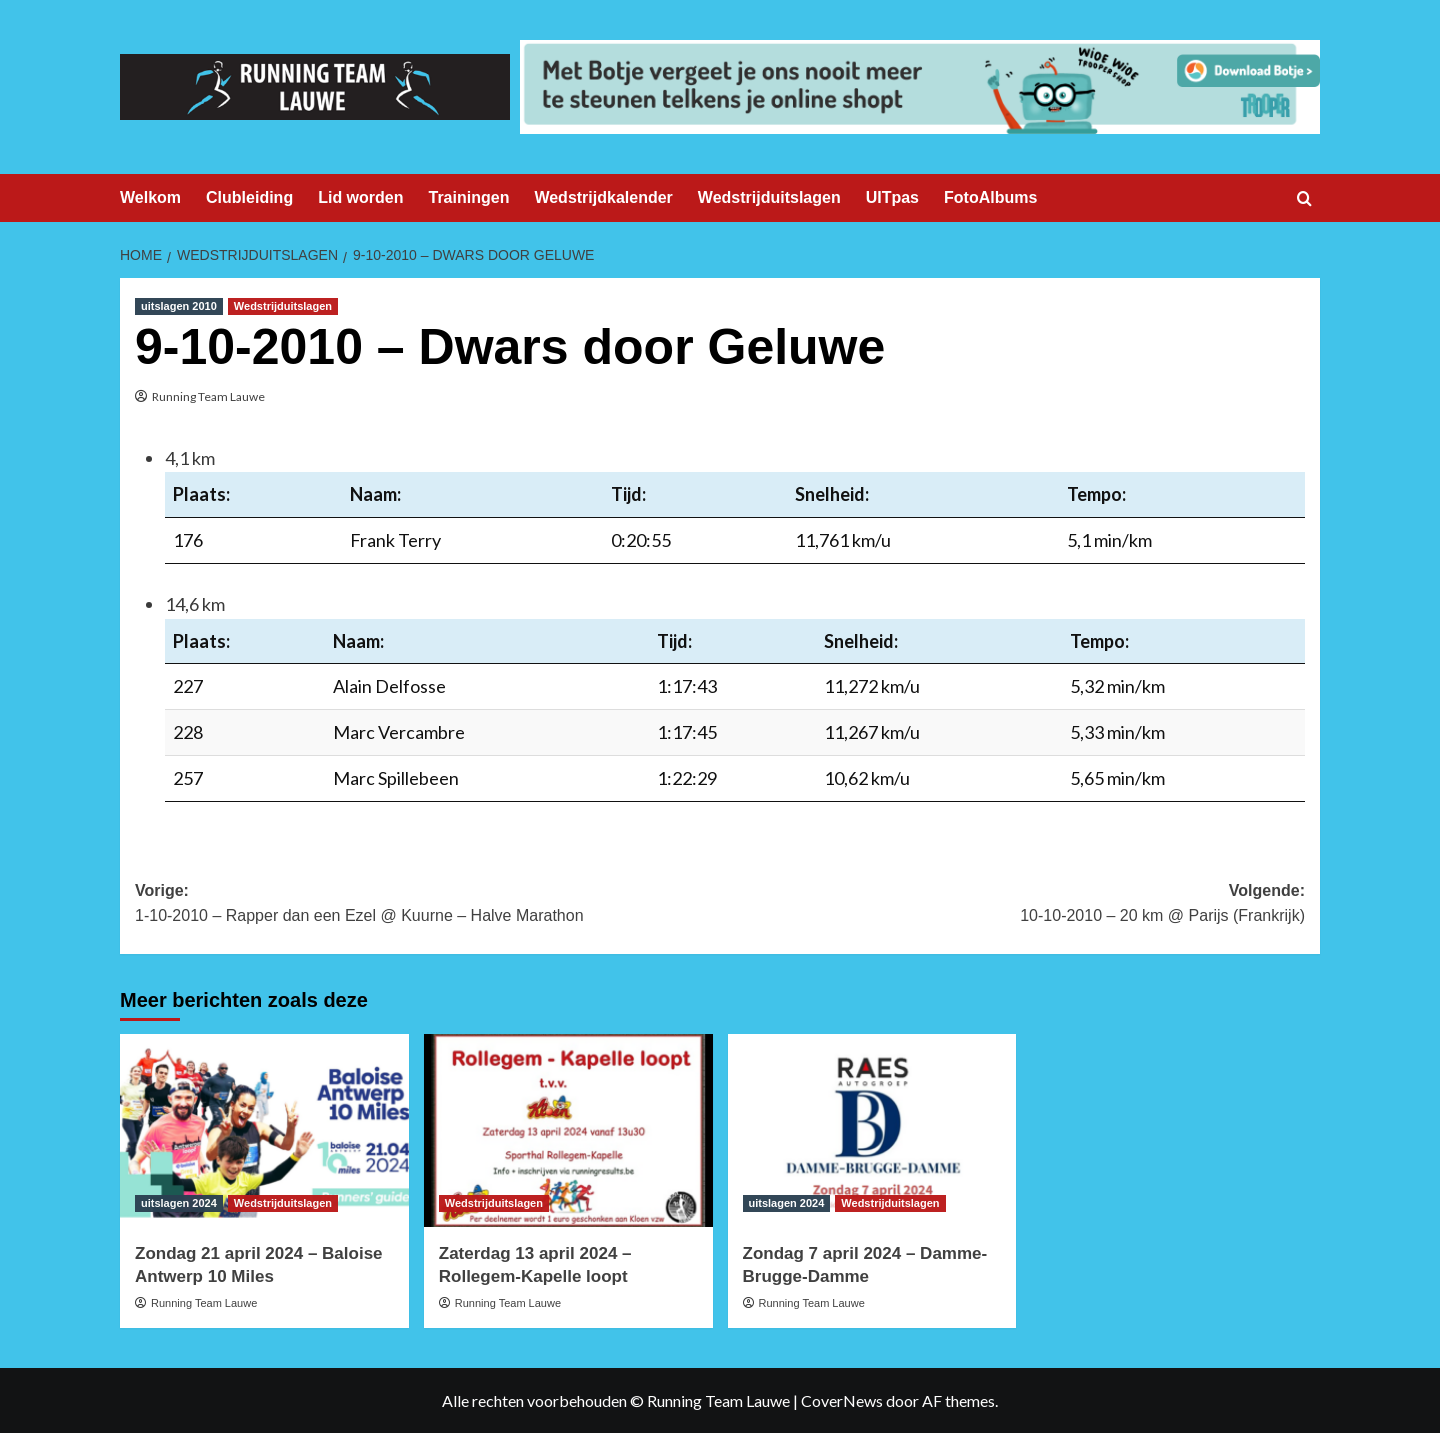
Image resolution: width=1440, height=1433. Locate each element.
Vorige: (427, 905)
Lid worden (360, 197)
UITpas (892, 197)
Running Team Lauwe (208, 396)
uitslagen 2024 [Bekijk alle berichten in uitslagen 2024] (179, 1203)
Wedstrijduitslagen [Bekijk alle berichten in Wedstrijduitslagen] (283, 306)
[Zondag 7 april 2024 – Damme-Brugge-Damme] (872, 1130)
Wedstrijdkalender (603, 197)
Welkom (150, 197)
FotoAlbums (990, 197)
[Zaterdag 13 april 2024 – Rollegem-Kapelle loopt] (568, 1130)
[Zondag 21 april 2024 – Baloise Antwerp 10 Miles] (264, 1130)
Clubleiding (249, 197)
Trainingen (469, 197)
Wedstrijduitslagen (769, 197)
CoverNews (842, 1400)
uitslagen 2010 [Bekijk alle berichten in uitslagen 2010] (179, 306)
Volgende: (1012, 905)
